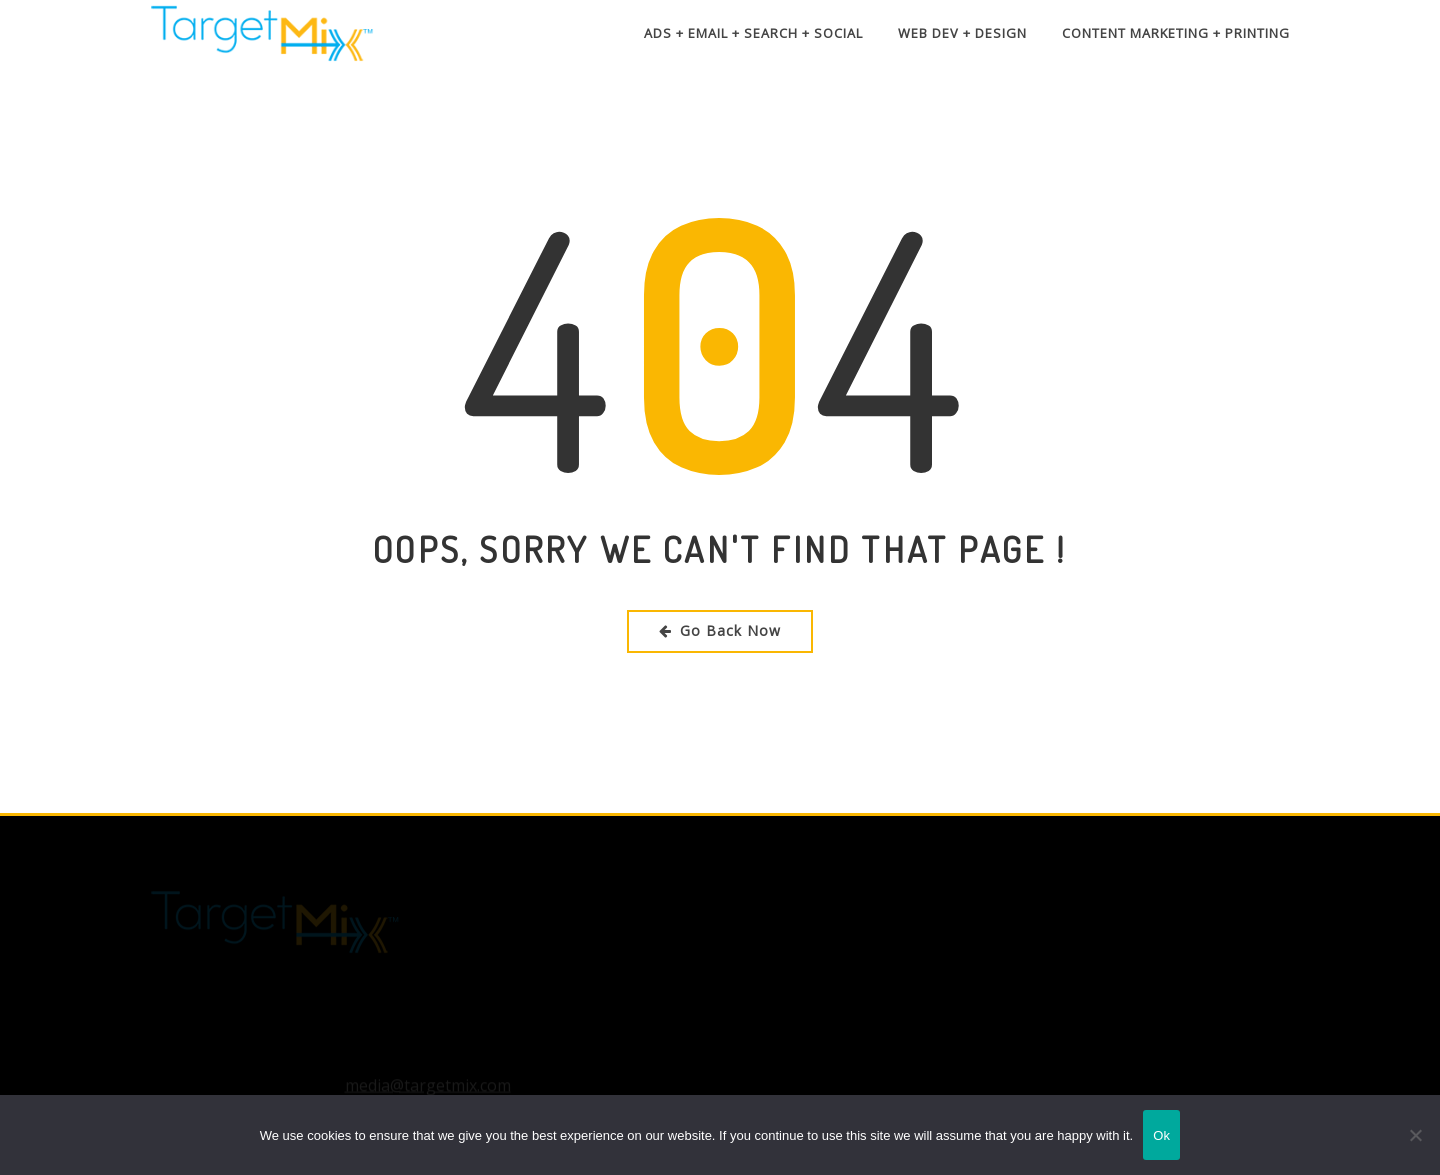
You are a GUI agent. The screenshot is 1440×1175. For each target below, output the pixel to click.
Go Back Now (720, 630)
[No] (1415, 1135)
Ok (1161, 1135)
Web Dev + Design (962, 33)
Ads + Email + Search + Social (753, 33)
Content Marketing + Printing (1176, 33)
